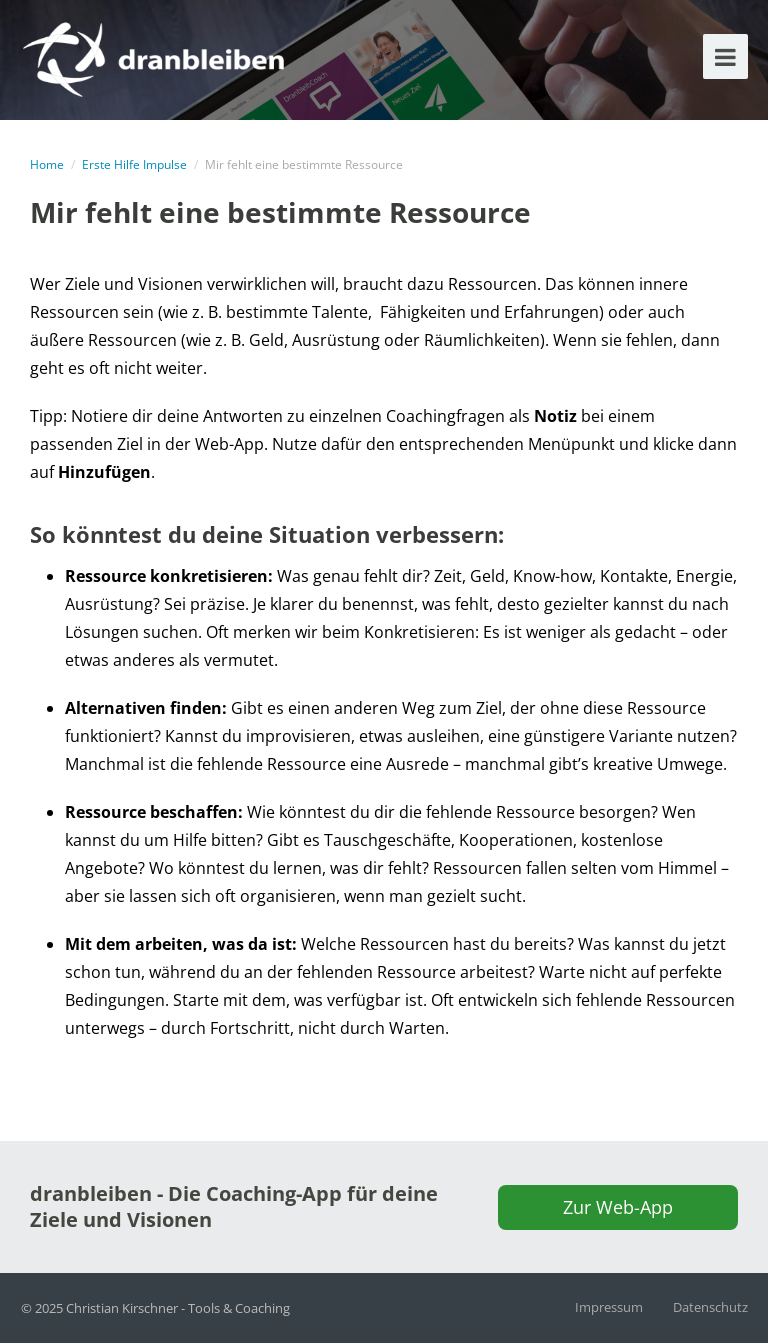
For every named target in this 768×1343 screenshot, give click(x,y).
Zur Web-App (618, 1207)
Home (47, 164)
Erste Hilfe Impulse (134, 164)
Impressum (609, 1307)
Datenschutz (710, 1307)
